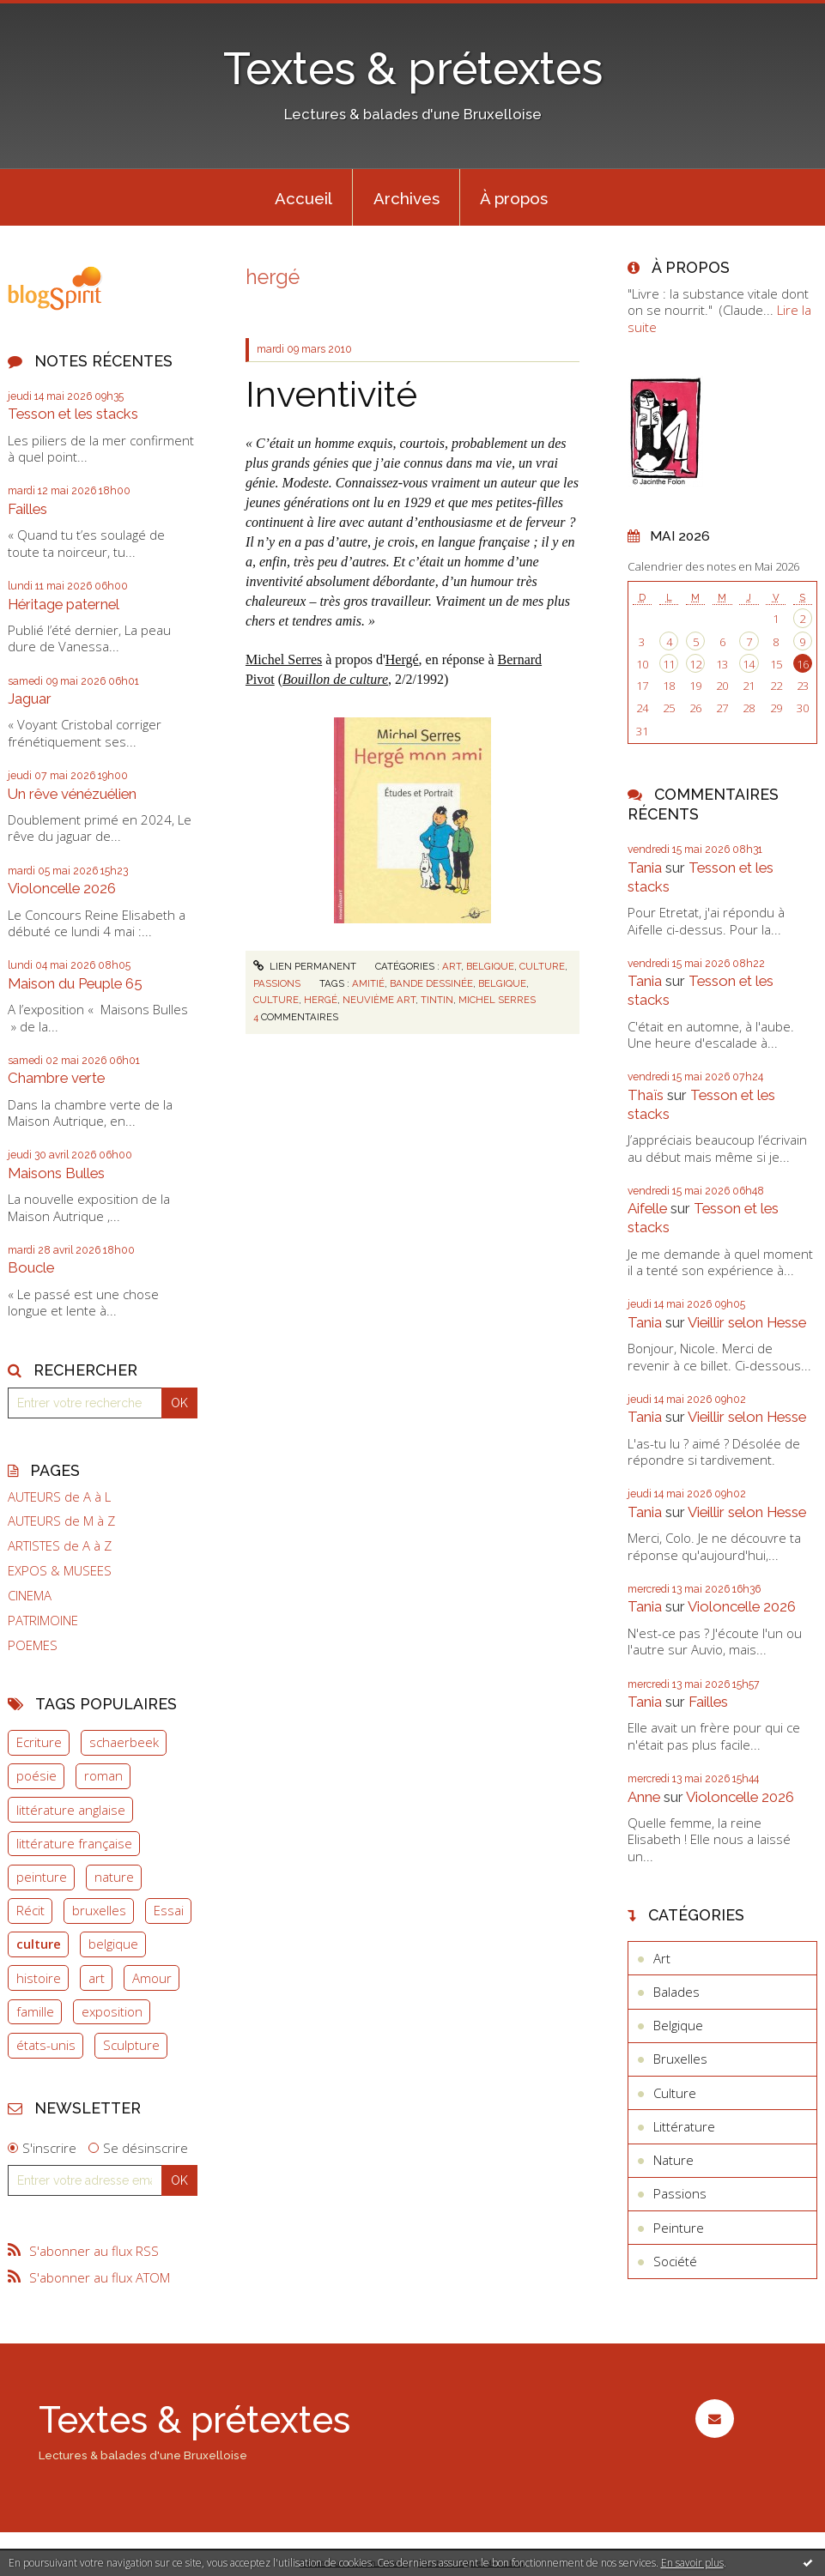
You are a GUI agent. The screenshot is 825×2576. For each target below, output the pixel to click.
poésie (36, 1775)
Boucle (31, 1267)
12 (695, 664)
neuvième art (379, 1000)
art (96, 1977)
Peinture (678, 2227)
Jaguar (30, 698)
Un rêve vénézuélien (72, 793)
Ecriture (39, 1742)
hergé (320, 1000)
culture (38, 1943)
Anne (644, 1796)
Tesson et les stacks (73, 413)
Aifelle (647, 1208)
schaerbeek (124, 1742)
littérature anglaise (70, 1809)
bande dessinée (431, 983)
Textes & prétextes (413, 68)
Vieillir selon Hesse (747, 1322)
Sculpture (131, 2044)
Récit (30, 1910)
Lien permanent (304, 966)
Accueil (303, 198)
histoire (38, 1977)
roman (103, 1775)
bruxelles (99, 1910)
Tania (645, 867)
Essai (169, 1910)
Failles (27, 508)
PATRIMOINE (43, 1620)
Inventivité (331, 393)
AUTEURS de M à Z (61, 1521)
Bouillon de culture (335, 679)
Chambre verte (56, 1077)
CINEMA (30, 1595)
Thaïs (646, 1095)
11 (669, 664)
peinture (41, 1876)
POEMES (33, 1645)
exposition (112, 2011)
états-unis (46, 2044)
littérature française (74, 1843)
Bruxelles (680, 2058)
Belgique (490, 966)
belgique (113, 1943)
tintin (437, 1000)
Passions (276, 983)
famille (35, 2011)
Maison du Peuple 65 (75, 983)
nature (114, 1876)
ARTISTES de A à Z (60, 1546)
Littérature (684, 2126)
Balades (676, 1991)
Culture (542, 966)
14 (749, 664)
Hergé (402, 659)
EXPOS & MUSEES (60, 1571)
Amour (152, 1977)
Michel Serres (284, 659)
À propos (514, 198)
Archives (406, 198)
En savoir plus (692, 2562)
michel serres (497, 1000)
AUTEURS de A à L (59, 1497)
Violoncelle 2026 (62, 888)
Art (451, 966)
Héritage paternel (63, 604)
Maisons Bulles (56, 1173)
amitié (368, 983)
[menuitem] (303, 197)
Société (675, 2261)
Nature (673, 2159)
